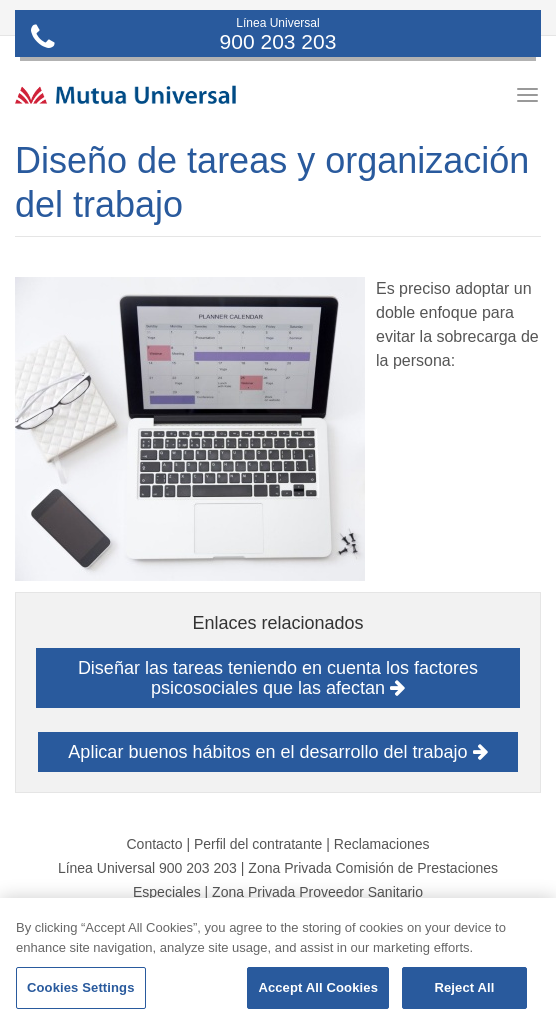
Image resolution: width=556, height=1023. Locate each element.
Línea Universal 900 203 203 (147, 868)
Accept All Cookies (318, 987)
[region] (278, 960)
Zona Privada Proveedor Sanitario (317, 892)
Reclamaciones (382, 844)
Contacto (154, 844)
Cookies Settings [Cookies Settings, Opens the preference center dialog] (81, 987)
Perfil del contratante (258, 844)
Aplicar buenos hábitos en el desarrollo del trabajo (277, 752)
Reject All (464, 987)
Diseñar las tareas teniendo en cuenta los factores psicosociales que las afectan (278, 678)
